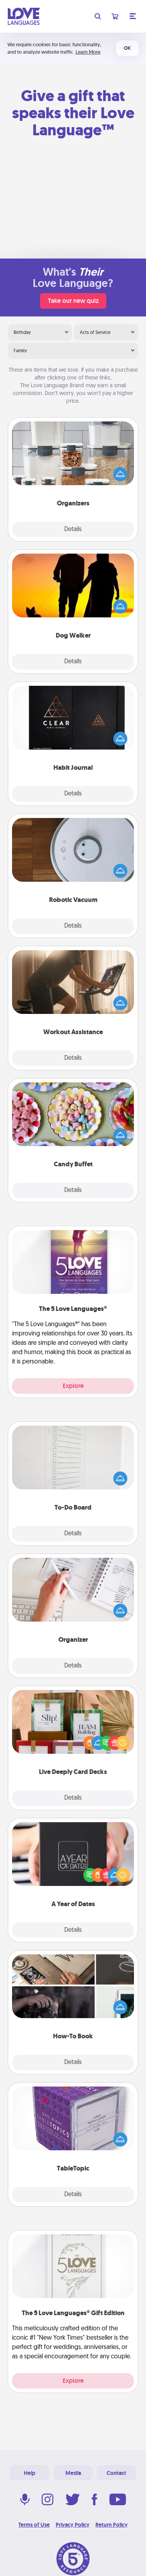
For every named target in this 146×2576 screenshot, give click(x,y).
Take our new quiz (73, 301)
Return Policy (111, 2524)
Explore (73, 1386)
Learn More (88, 52)
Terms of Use (34, 2524)
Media (73, 2472)
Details (73, 529)
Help (29, 2472)
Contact (116, 2472)
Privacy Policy (73, 2524)
